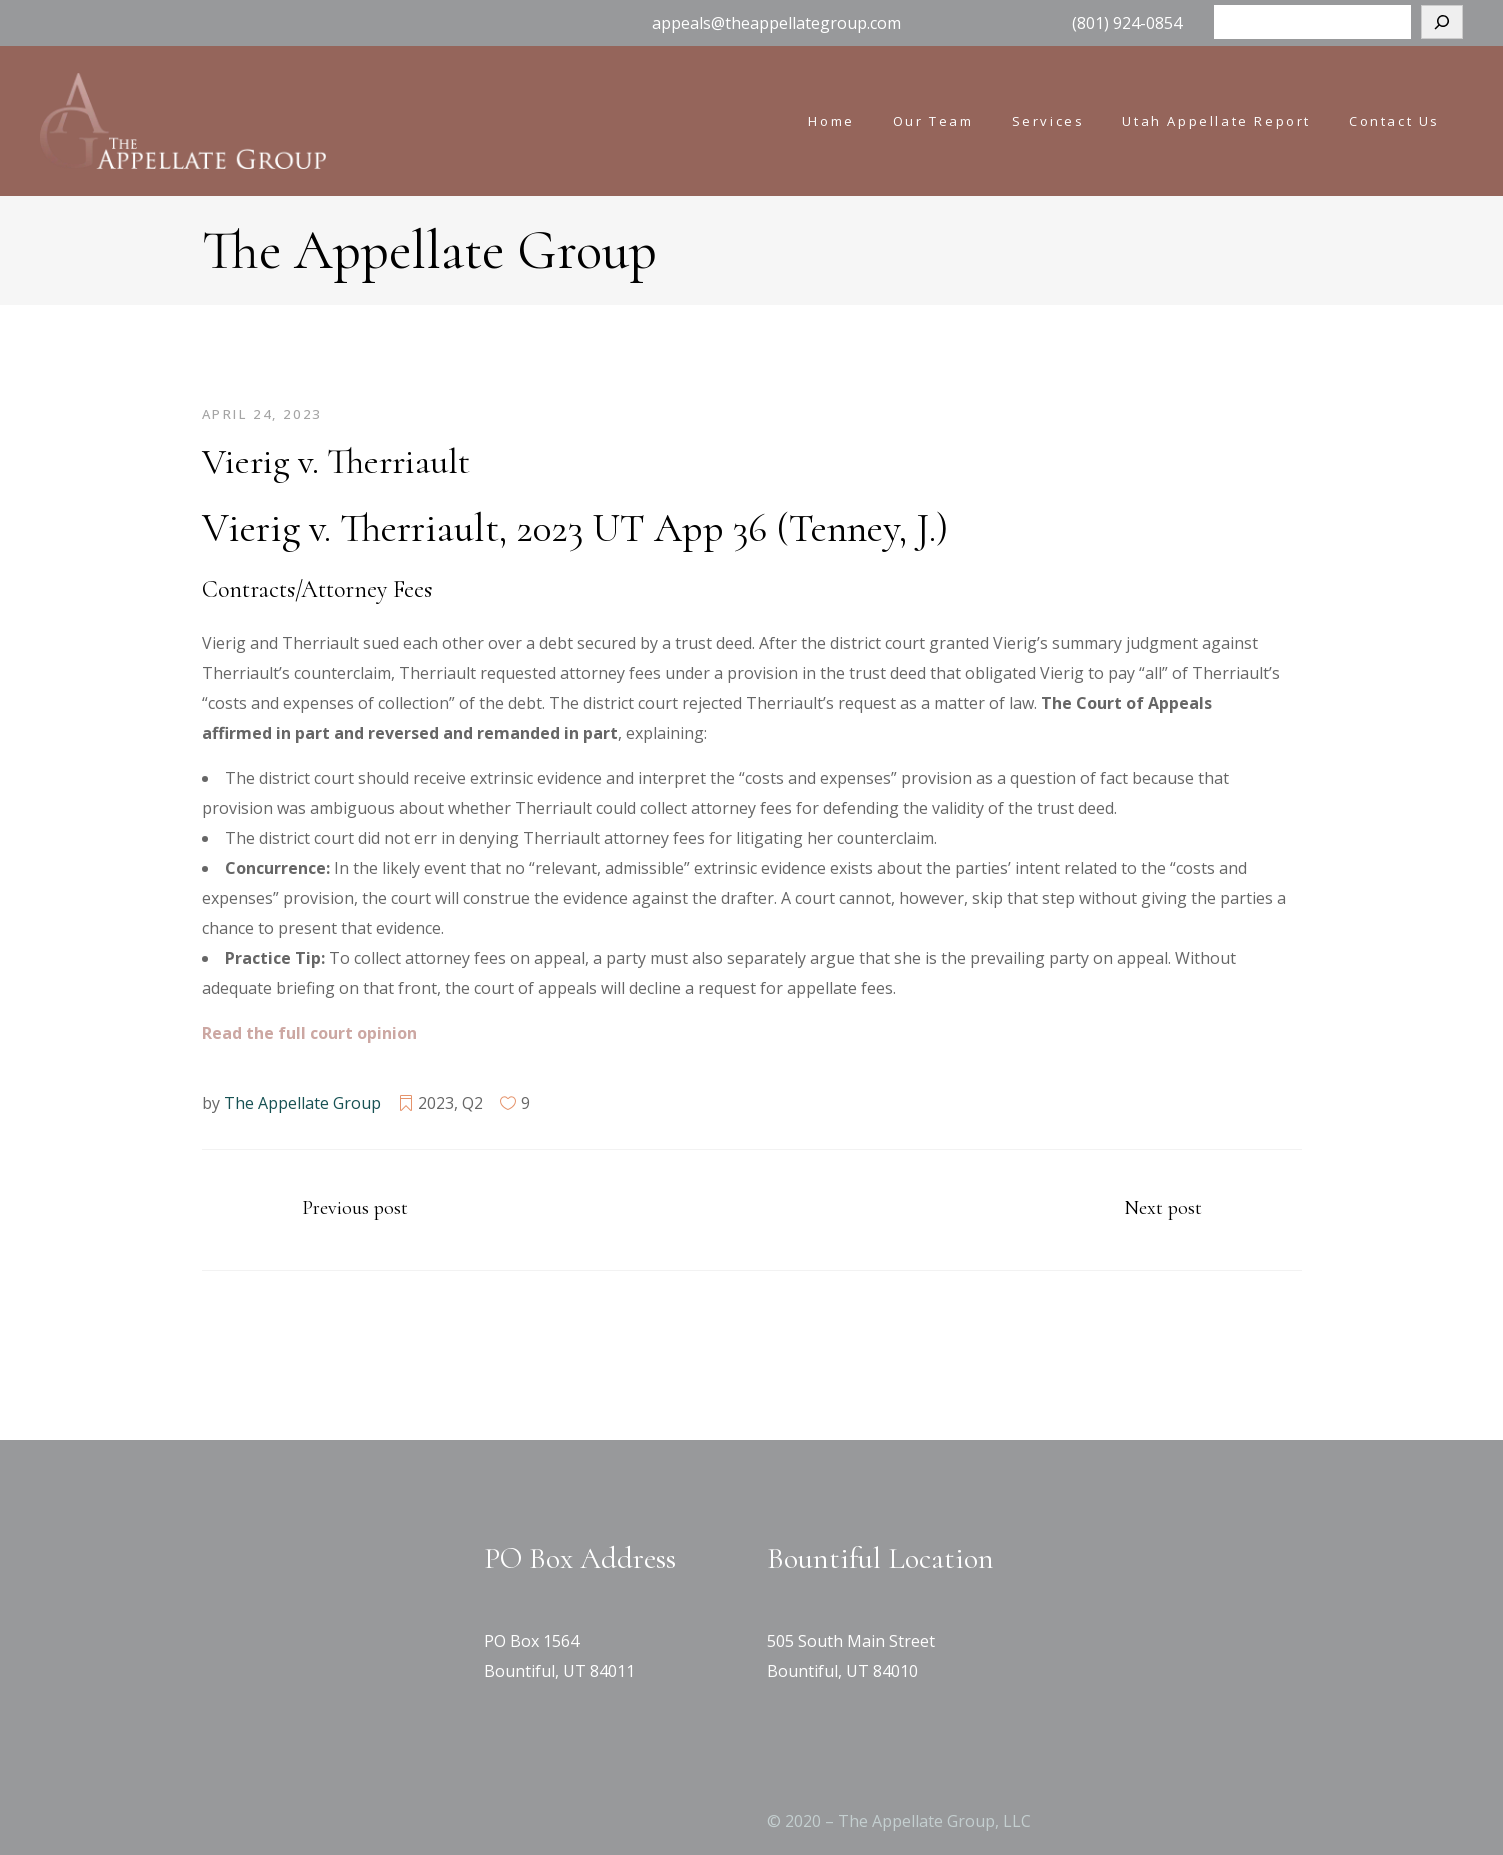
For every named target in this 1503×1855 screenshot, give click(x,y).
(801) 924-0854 (1127, 23)
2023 (436, 1103)
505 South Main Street (851, 1641)
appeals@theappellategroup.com (776, 23)
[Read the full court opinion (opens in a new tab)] (309, 1033)
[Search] (1442, 22)
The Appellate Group (302, 1103)
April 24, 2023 (262, 414)
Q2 (472, 1103)
